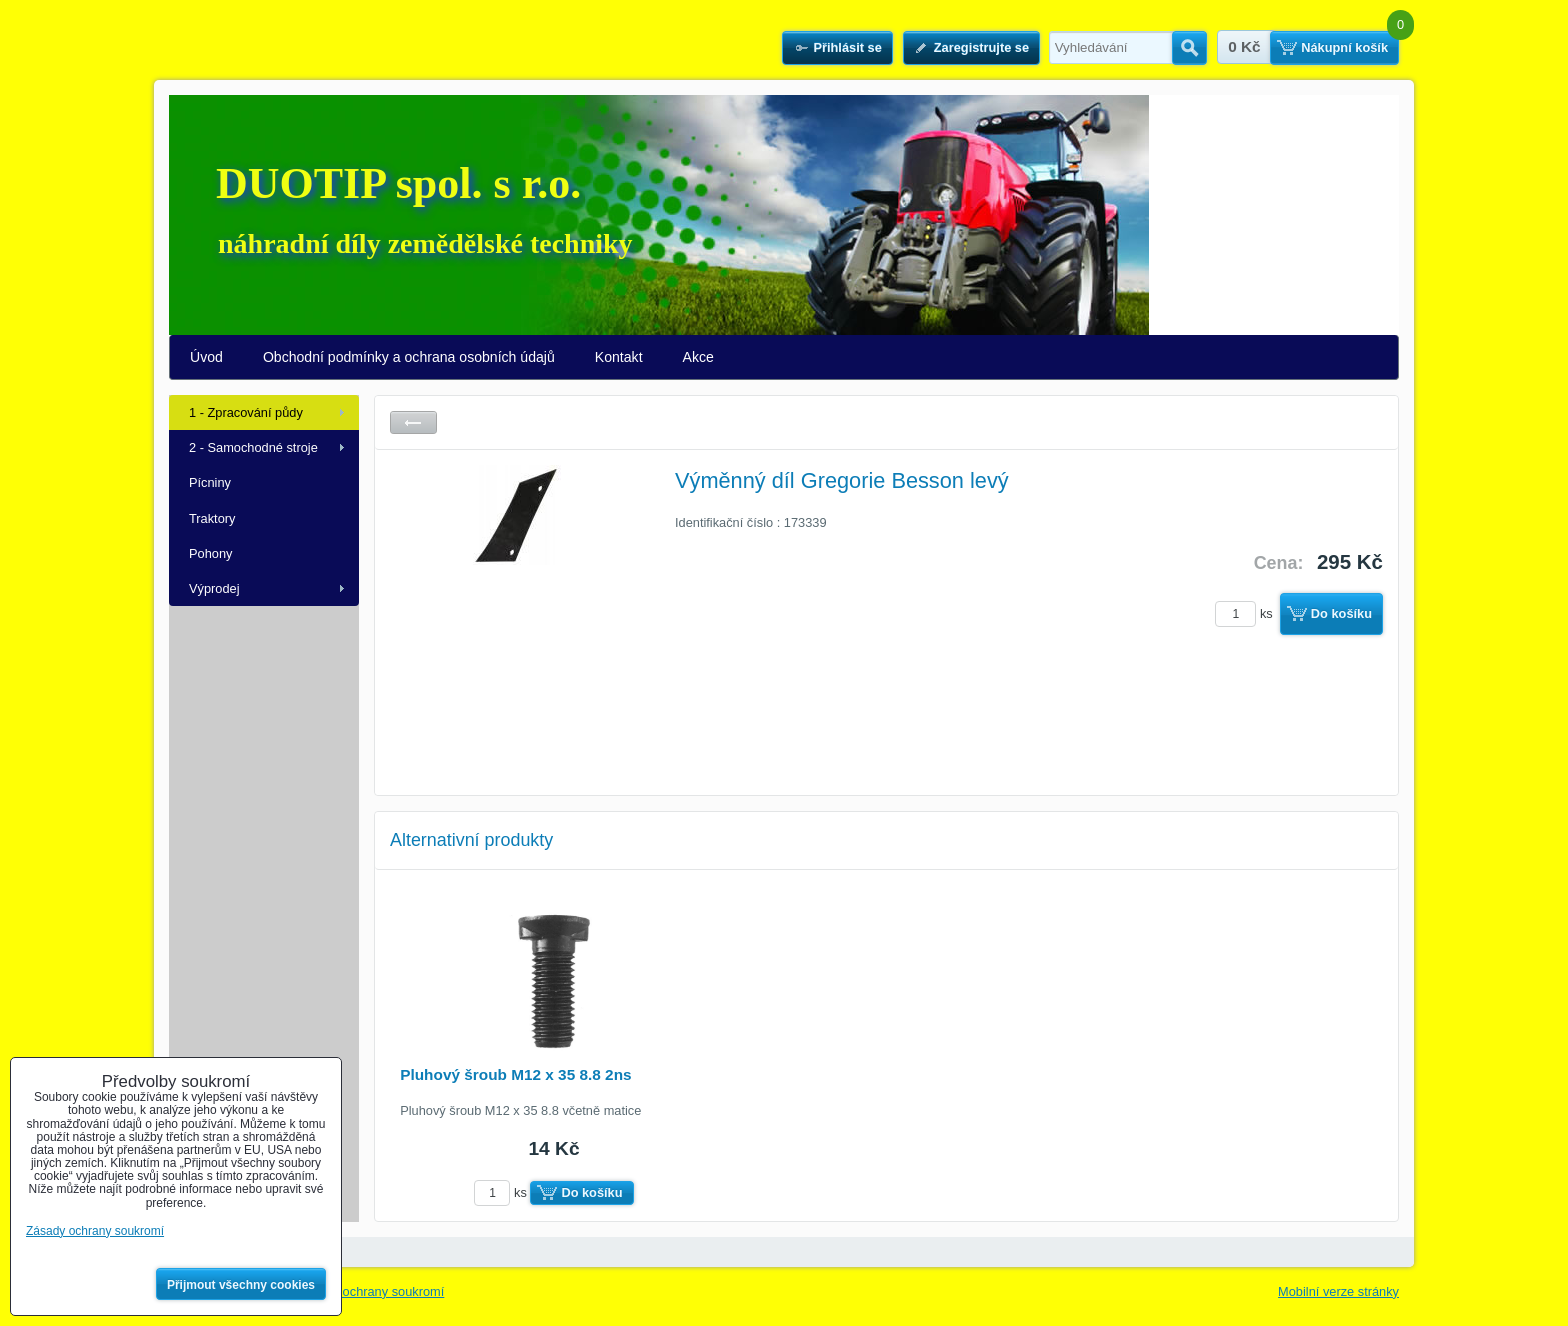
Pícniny (210, 482)
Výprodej (214, 588)
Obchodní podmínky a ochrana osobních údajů (409, 357)
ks (1247, 613)
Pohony (210, 553)
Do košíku (1341, 613)
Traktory (212, 518)
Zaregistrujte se (981, 47)
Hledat (1189, 48)
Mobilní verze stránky (1338, 1291)
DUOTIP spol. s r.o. (398, 183)
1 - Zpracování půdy (246, 412)
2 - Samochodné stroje (253, 447)
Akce (698, 357)
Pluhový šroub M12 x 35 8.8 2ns (515, 1074)
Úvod (206, 357)
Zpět (413, 422)
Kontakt (619, 357)
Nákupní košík (1344, 47)
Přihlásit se (847, 47)
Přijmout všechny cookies (241, 1285)
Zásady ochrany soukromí (370, 1291)
